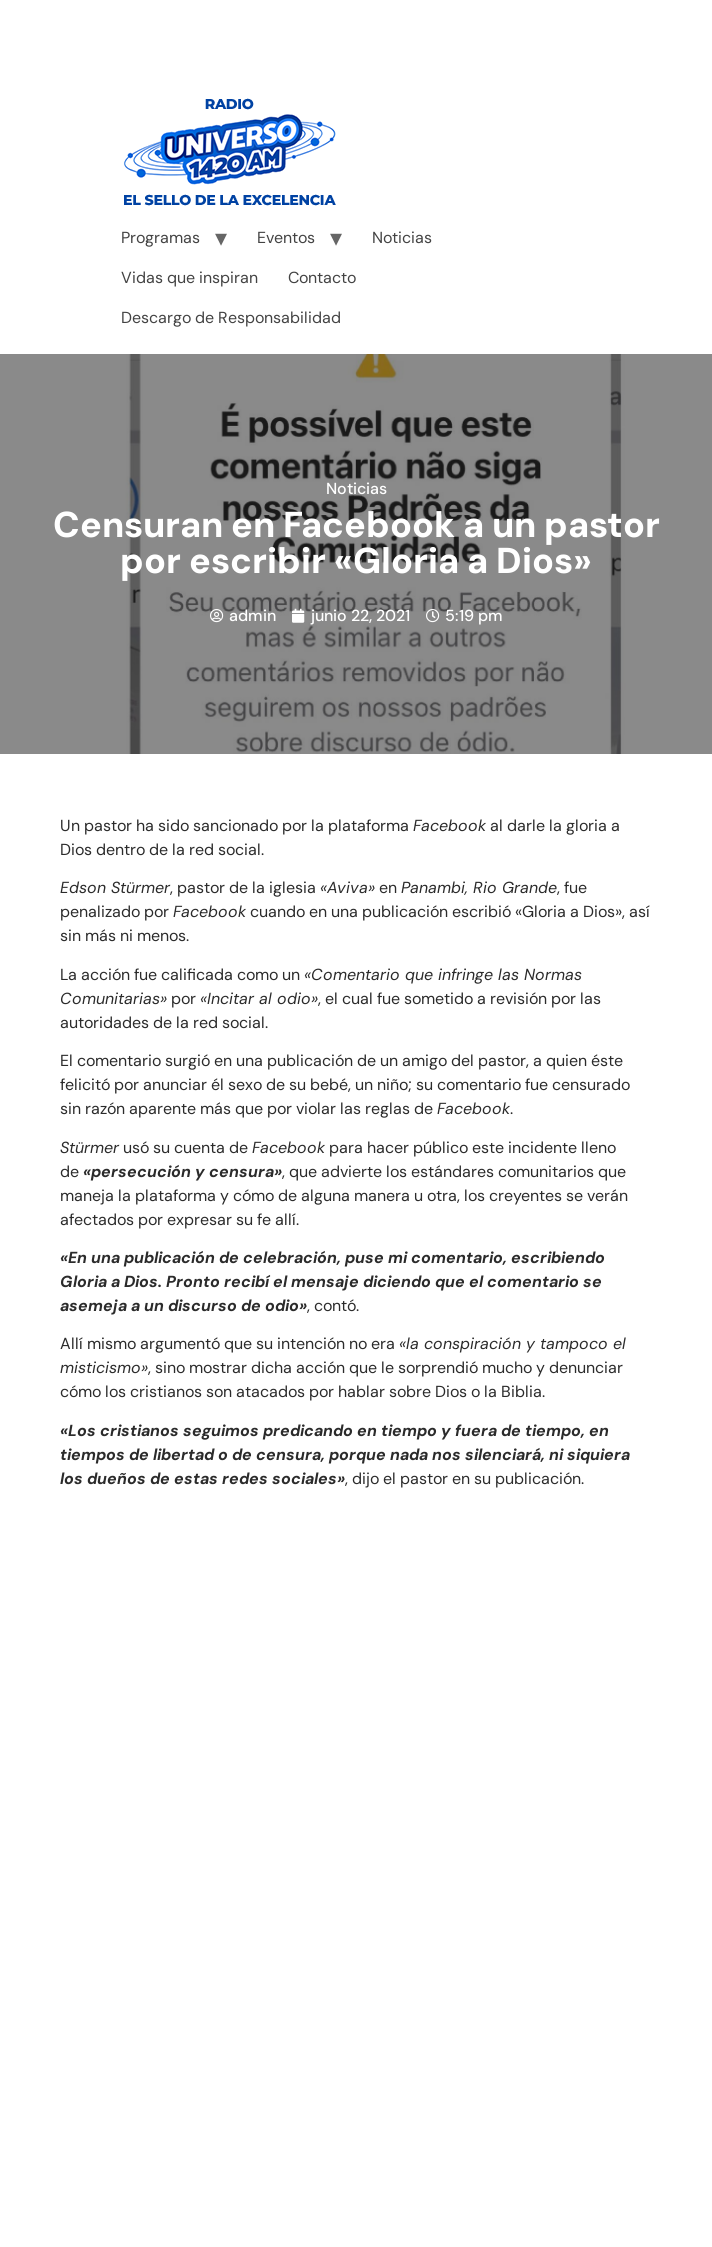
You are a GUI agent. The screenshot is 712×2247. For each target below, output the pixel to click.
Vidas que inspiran (189, 277)
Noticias (402, 237)
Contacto (322, 277)
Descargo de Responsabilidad (231, 317)
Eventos (286, 237)
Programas (160, 237)
